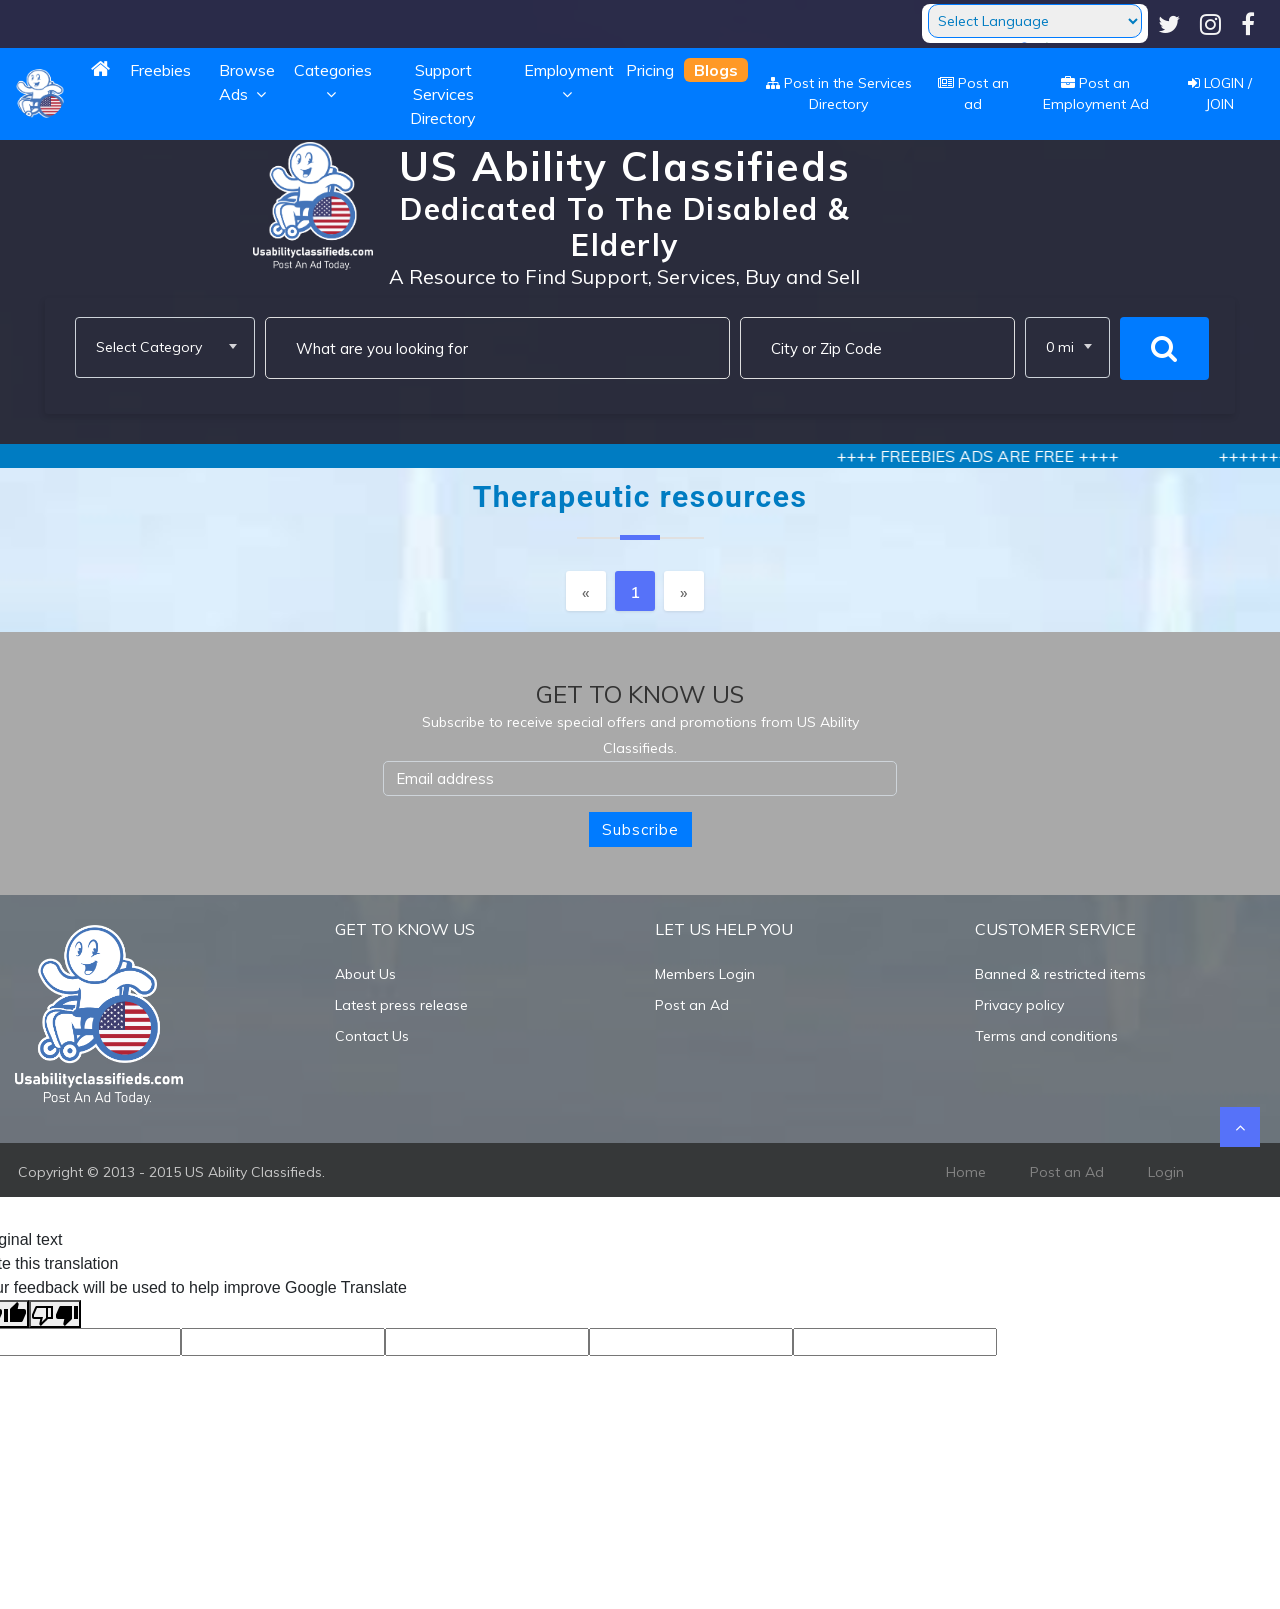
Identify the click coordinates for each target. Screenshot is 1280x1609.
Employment (569, 82)
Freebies (160, 70)
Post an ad (973, 93)
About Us (365, 974)
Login (1166, 1172)
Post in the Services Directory (839, 93)
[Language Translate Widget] (1035, 21)
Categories (333, 82)
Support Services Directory (443, 94)
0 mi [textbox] (1060, 347)
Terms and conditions (1046, 1036)
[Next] (684, 591)
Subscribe (640, 829)
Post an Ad (692, 1005)
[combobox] (165, 347)
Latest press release (401, 1005)
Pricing (650, 70)
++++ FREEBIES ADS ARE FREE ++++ (1014, 456)
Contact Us (372, 1036)
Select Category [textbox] (149, 347)
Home (966, 1172)
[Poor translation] (55, 1314)
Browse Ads (247, 82)
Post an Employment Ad (1096, 93)
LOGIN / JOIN (1220, 93)
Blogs (716, 70)
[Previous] (586, 591)
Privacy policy (1019, 1005)
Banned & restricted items (1060, 974)
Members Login (705, 974)
